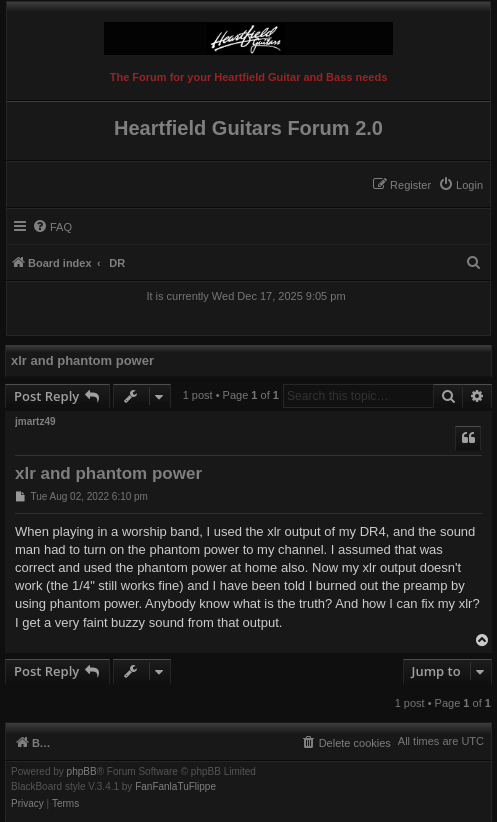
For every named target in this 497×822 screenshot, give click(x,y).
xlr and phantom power (82, 360)
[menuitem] (460, 185)
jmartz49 (35, 421)
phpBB (82, 772)
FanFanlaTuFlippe (175, 787)
